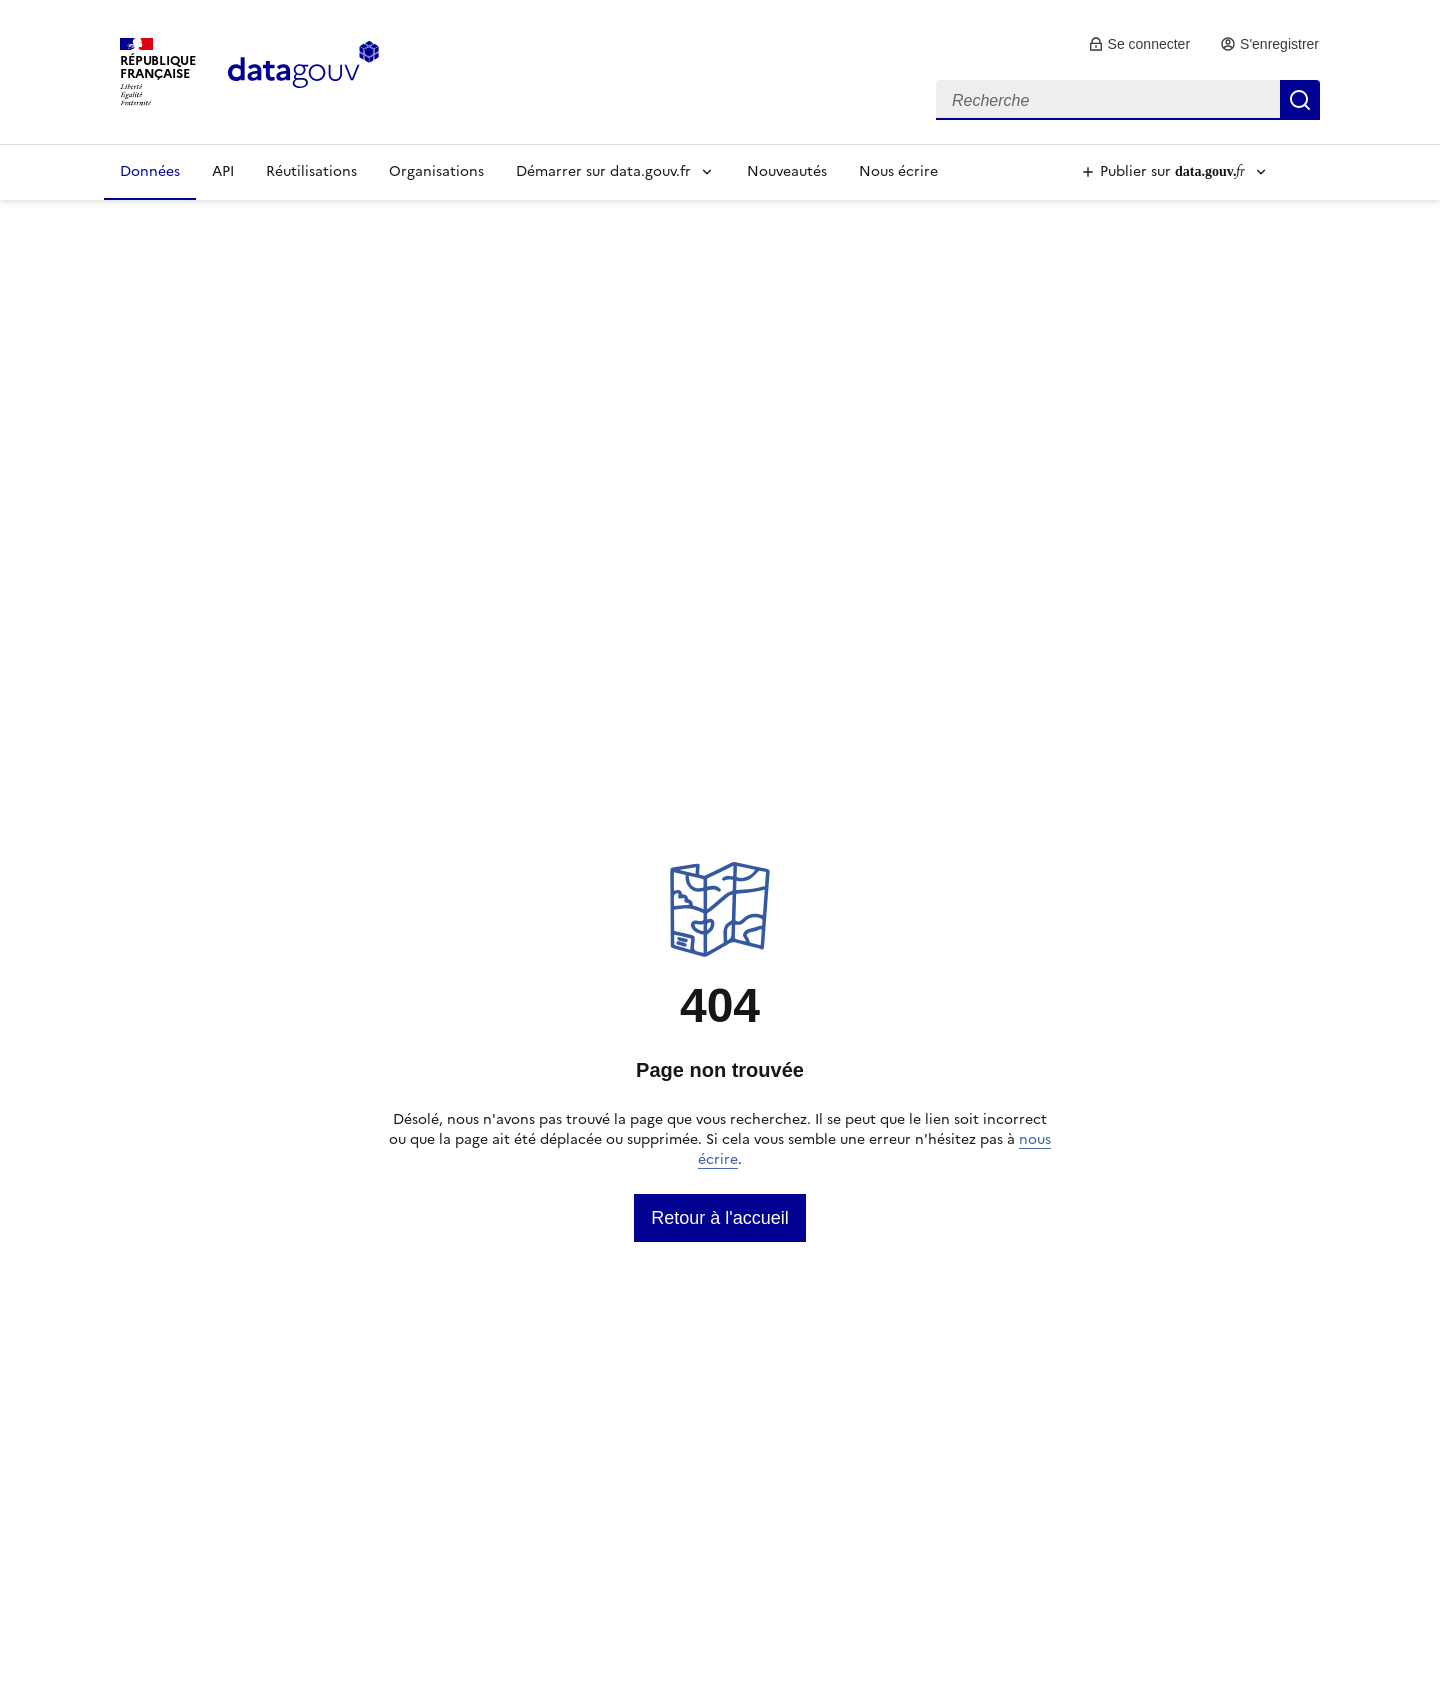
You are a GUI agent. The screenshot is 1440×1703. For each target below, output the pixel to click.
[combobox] (1128, 100)
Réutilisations (311, 171)
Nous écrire (898, 171)
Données (150, 171)
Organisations (436, 171)
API (223, 171)
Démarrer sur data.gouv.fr (603, 171)
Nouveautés (787, 171)
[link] (1139, 44)
